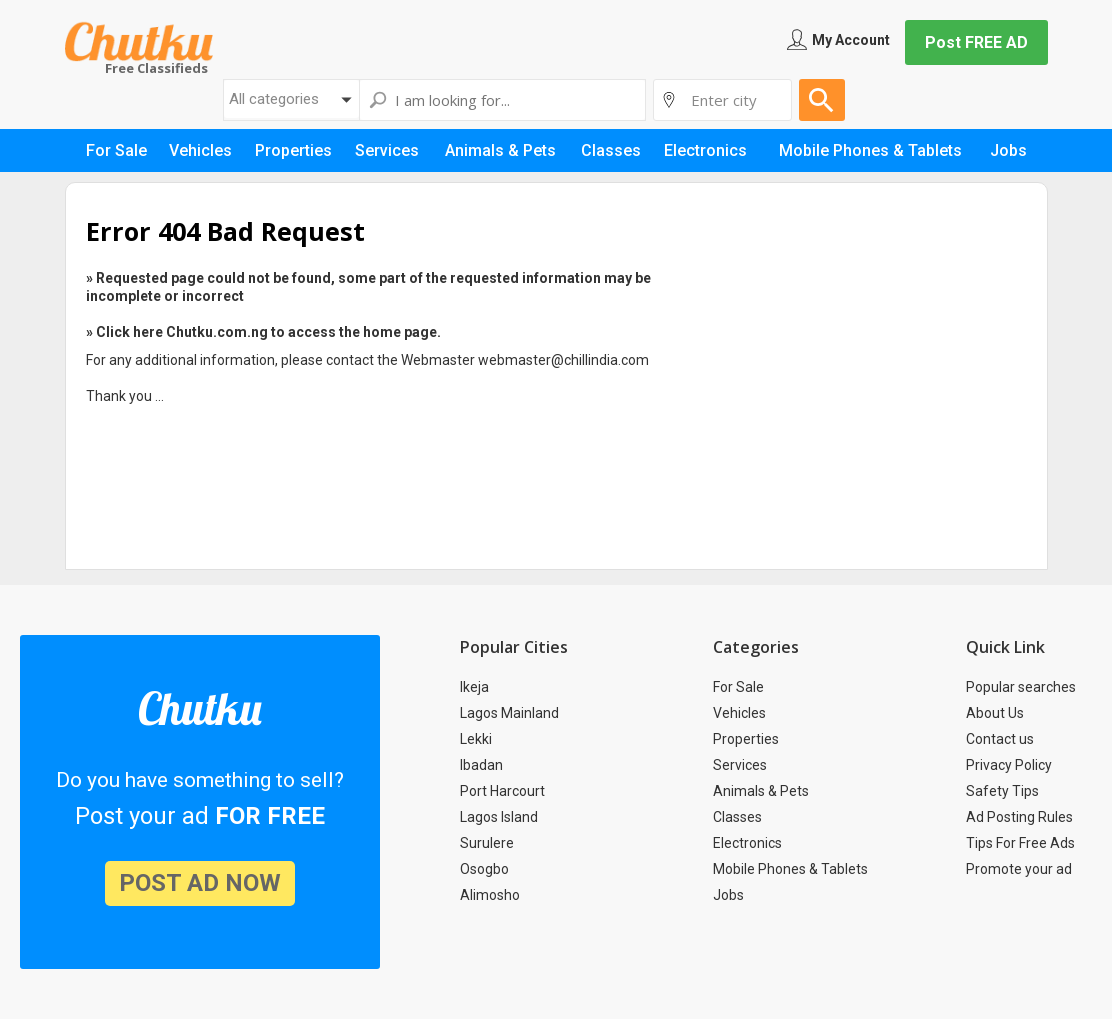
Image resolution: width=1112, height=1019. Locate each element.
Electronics (747, 843)
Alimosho (490, 895)
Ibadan (481, 765)
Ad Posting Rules (1019, 817)
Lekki (476, 739)
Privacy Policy (1009, 765)
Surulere (487, 843)
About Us (995, 713)
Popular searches (1021, 687)
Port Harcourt (502, 791)
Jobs (728, 895)
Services (740, 765)
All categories (274, 99)
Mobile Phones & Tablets (790, 869)
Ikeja (474, 687)
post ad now (200, 883)
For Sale (738, 687)
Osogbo (484, 869)
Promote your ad (1019, 869)
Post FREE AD (976, 42)
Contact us (1000, 739)
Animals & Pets (761, 791)
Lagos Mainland (509, 713)
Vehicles (739, 713)
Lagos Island (499, 817)
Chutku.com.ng (139, 41)
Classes (737, 817)
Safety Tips (1002, 791)
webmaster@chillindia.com (563, 360)
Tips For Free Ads (1020, 843)
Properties (746, 739)
